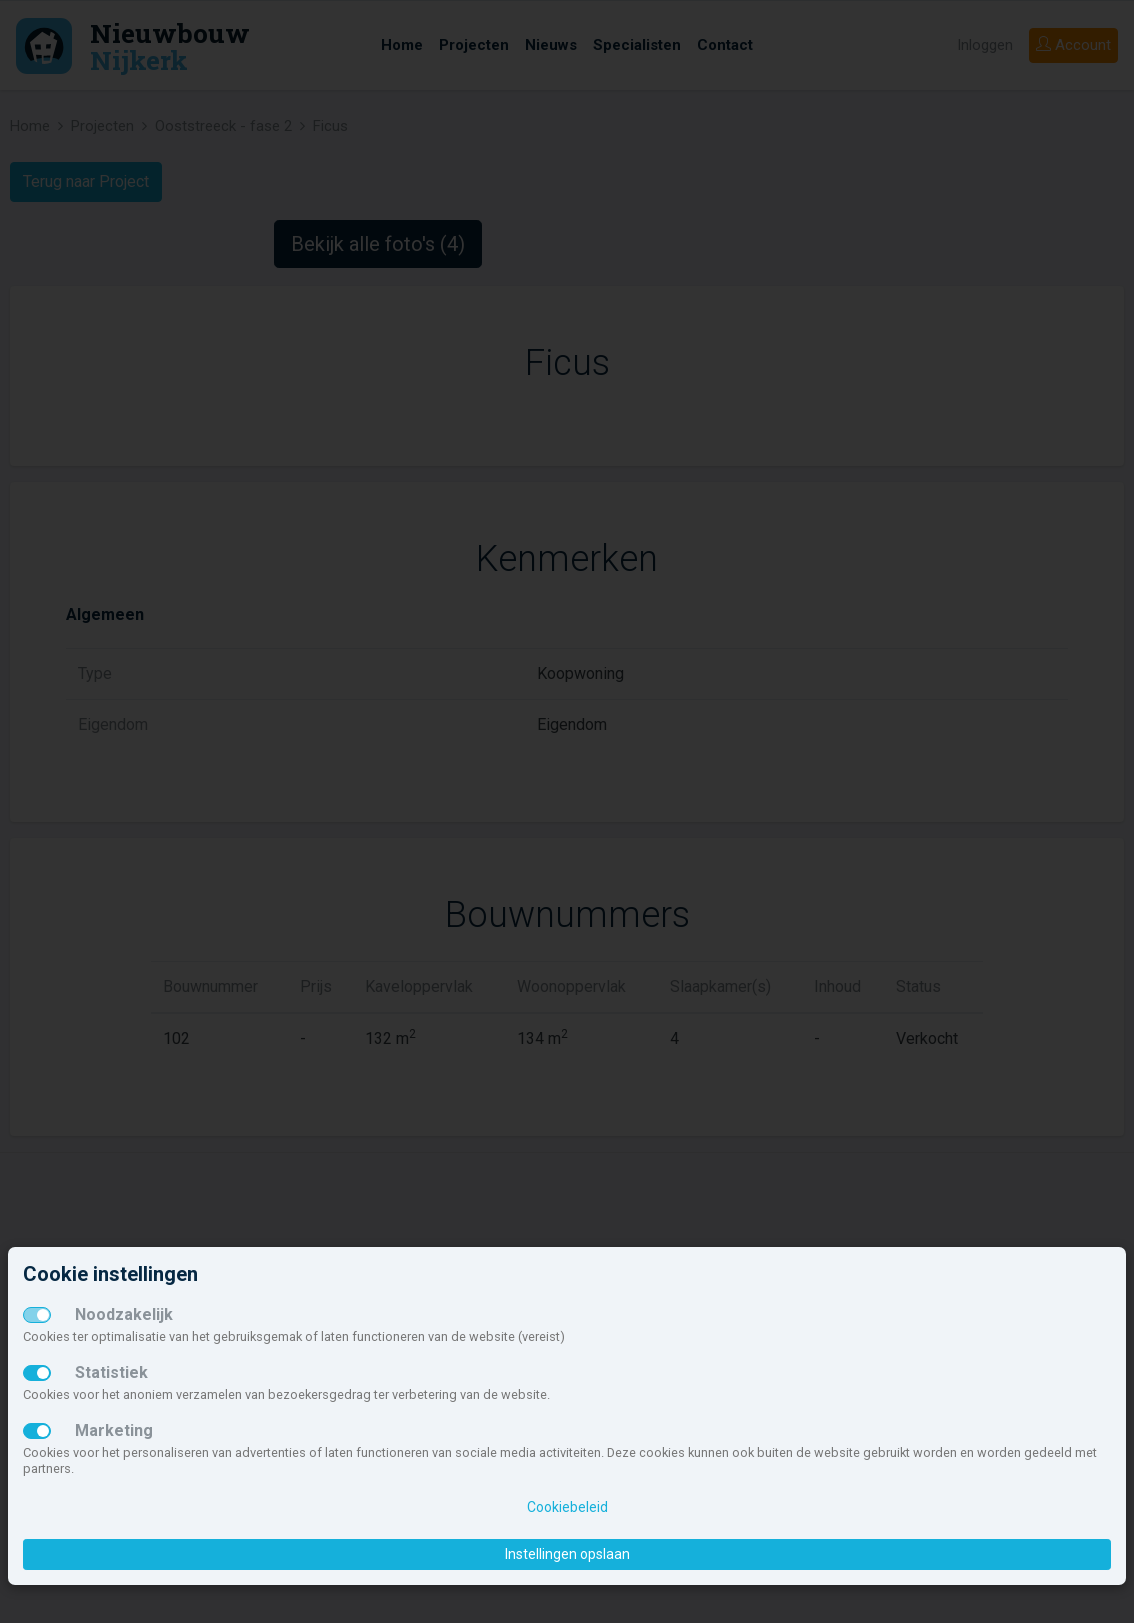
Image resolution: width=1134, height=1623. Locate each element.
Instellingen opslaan (567, 1554)
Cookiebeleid (567, 1507)
